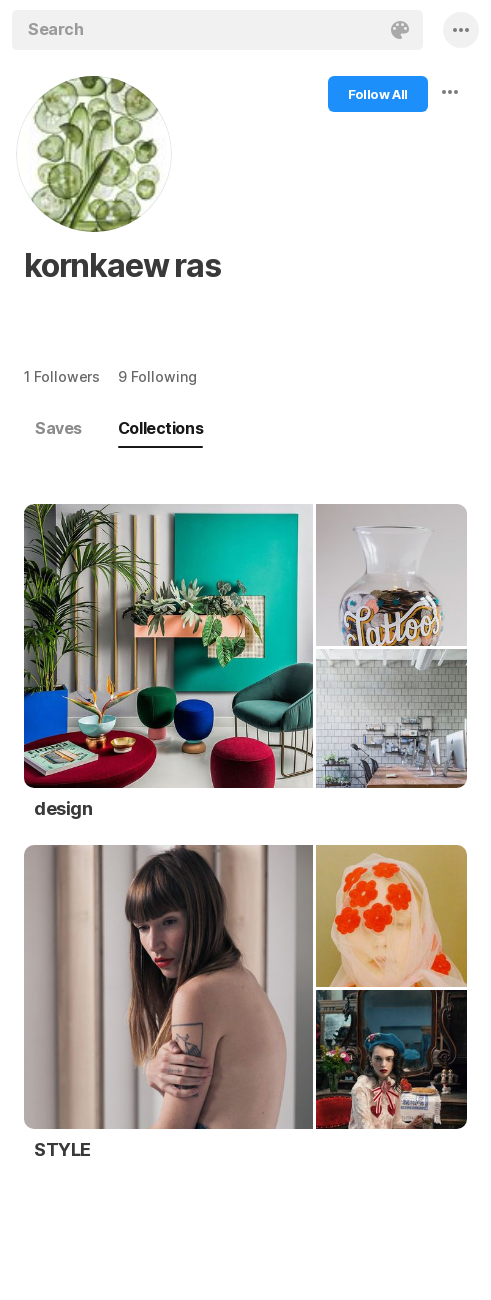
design (63, 808)
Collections (160, 428)
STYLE (62, 1149)
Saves (58, 428)
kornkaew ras (122, 265)
